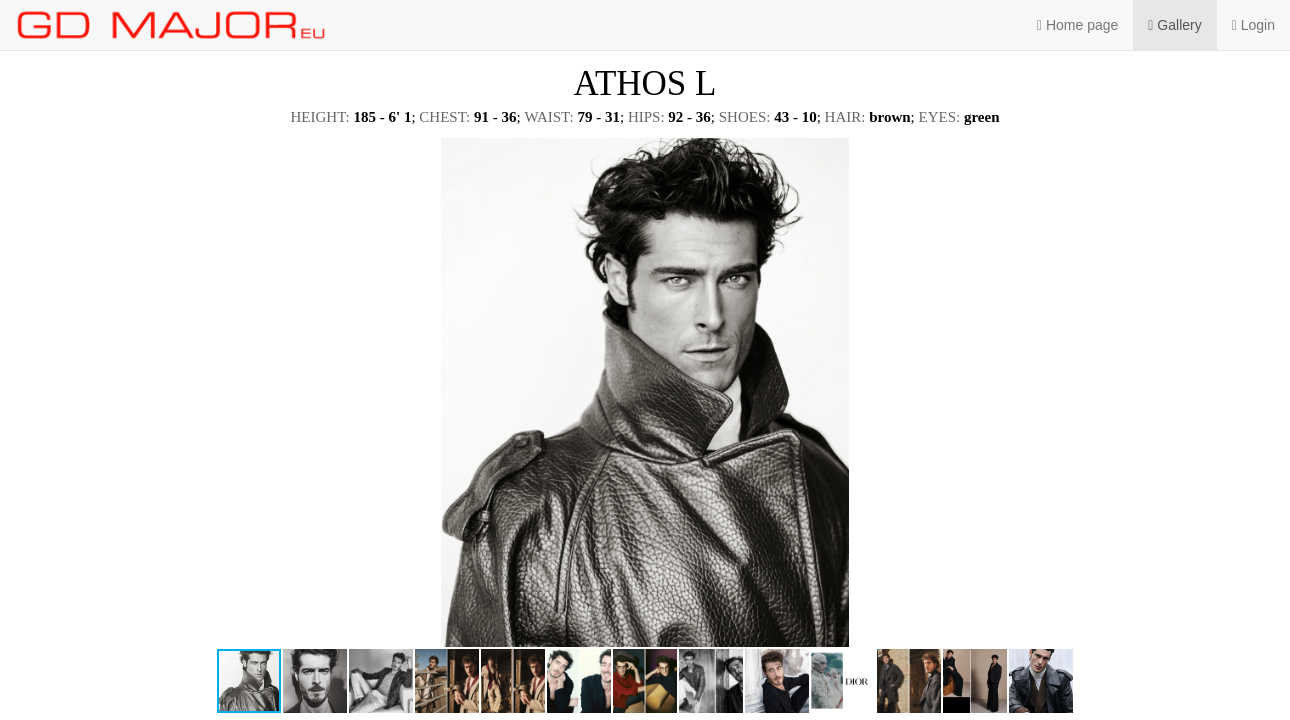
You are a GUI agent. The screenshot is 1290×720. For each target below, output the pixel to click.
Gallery (1174, 25)
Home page (1077, 25)
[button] (1257, 156)
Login (1253, 25)
